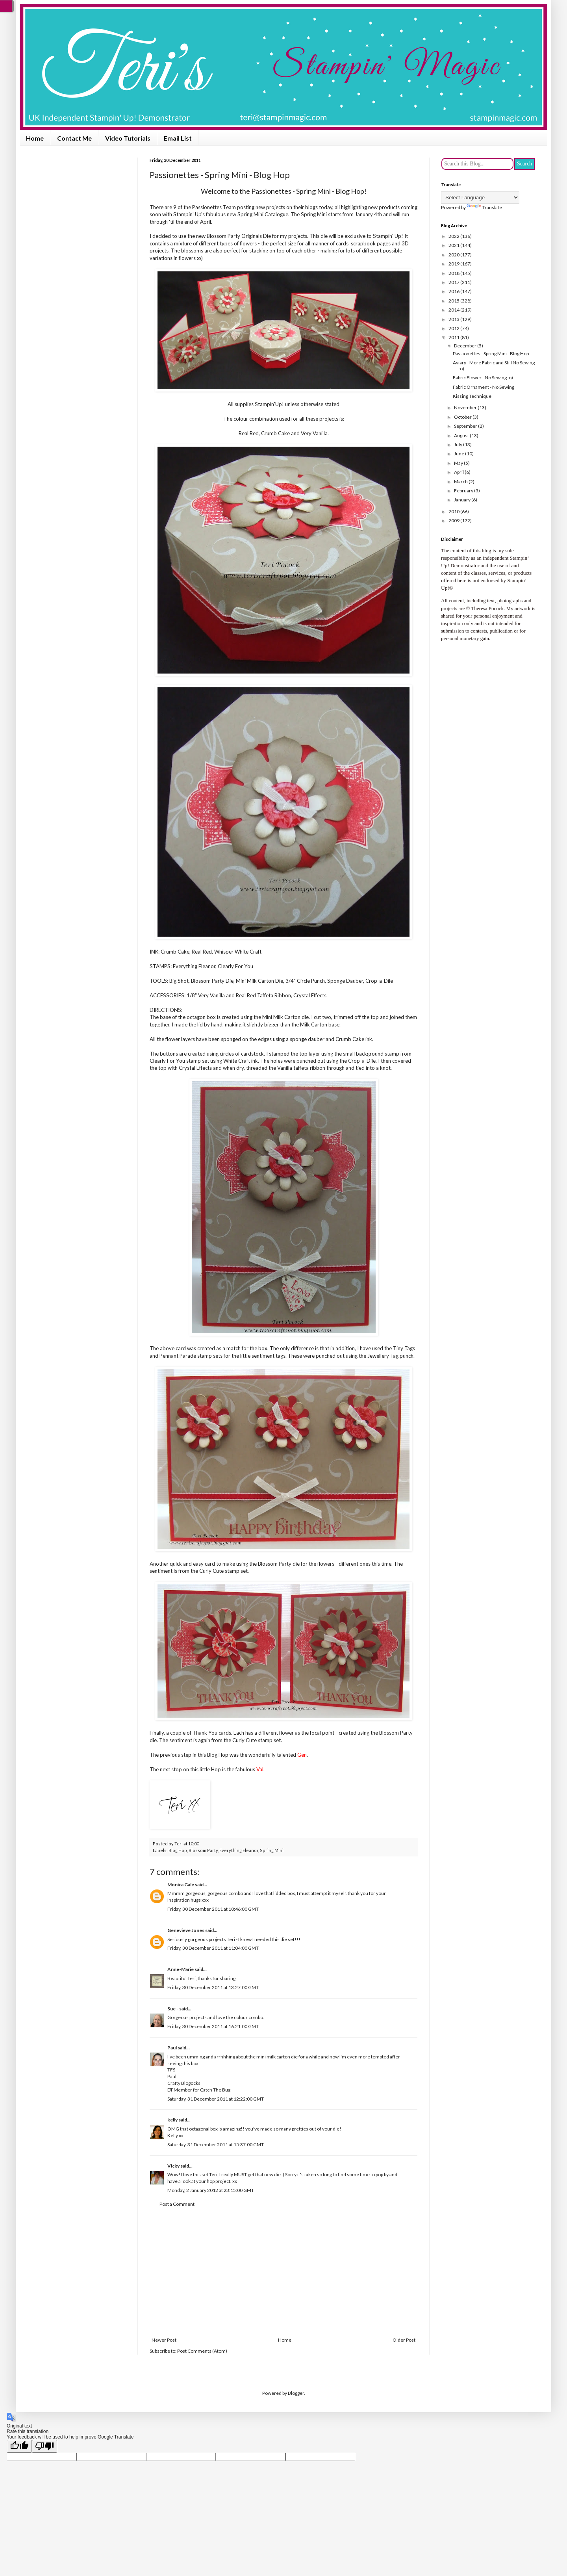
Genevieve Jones (185, 1930)
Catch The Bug (215, 2090)
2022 (454, 236)
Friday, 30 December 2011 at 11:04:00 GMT (213, 1948)
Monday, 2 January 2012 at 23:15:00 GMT (210, 2190)
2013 (454, 319)
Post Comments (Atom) (202, 2351)
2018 (454, 273)
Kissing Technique (472, 396)
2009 (454, 520)
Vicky (173, 2166)
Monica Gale (180, 1884)
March (461, 481)
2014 (454, 310)
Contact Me (74, 138)
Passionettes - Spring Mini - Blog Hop (491, 353)
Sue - (172, 2009)
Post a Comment (177, 2204)
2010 (454, 511)
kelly (172, 2120)
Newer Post (164, 2340)
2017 (454, 282)
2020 (454, 255)
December (465, 346)
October (463, 417)
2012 (454, 328)
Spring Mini (272, 1850)
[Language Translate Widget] (480, 197)
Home (35, 138)
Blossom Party (203, 1850)
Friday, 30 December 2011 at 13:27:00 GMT (213, 1987)
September (466, 426)
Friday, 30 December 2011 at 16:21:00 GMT (213, 2026)
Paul (172, 2048)
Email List (178, 138)
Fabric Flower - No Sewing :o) (483, 377)
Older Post (404, 2340)
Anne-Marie (180, 1969)
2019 (454, 264)
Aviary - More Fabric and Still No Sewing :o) (494, 365)
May (459, 463)
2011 (454, 337)
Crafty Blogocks (183, 2083)
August (462, 435)
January (462, 500)
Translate (484, 207)
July (458, 444)
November (466, 407)
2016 (454, 291)
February (464, 491)
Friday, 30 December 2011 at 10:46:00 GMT (213, 1909)
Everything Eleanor (238, 1850)
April (459, 472)
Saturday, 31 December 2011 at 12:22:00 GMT (215, 2099)
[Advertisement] (283, 2272)
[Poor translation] (44, 2446)
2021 (454, 245)
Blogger (296, 2393)
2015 (454, 301)
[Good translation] (19, 2446)
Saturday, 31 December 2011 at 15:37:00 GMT (215, 2144)
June (459, 454)
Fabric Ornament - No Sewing (483, 387)
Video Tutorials (127, 138)
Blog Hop (178, 1850)
